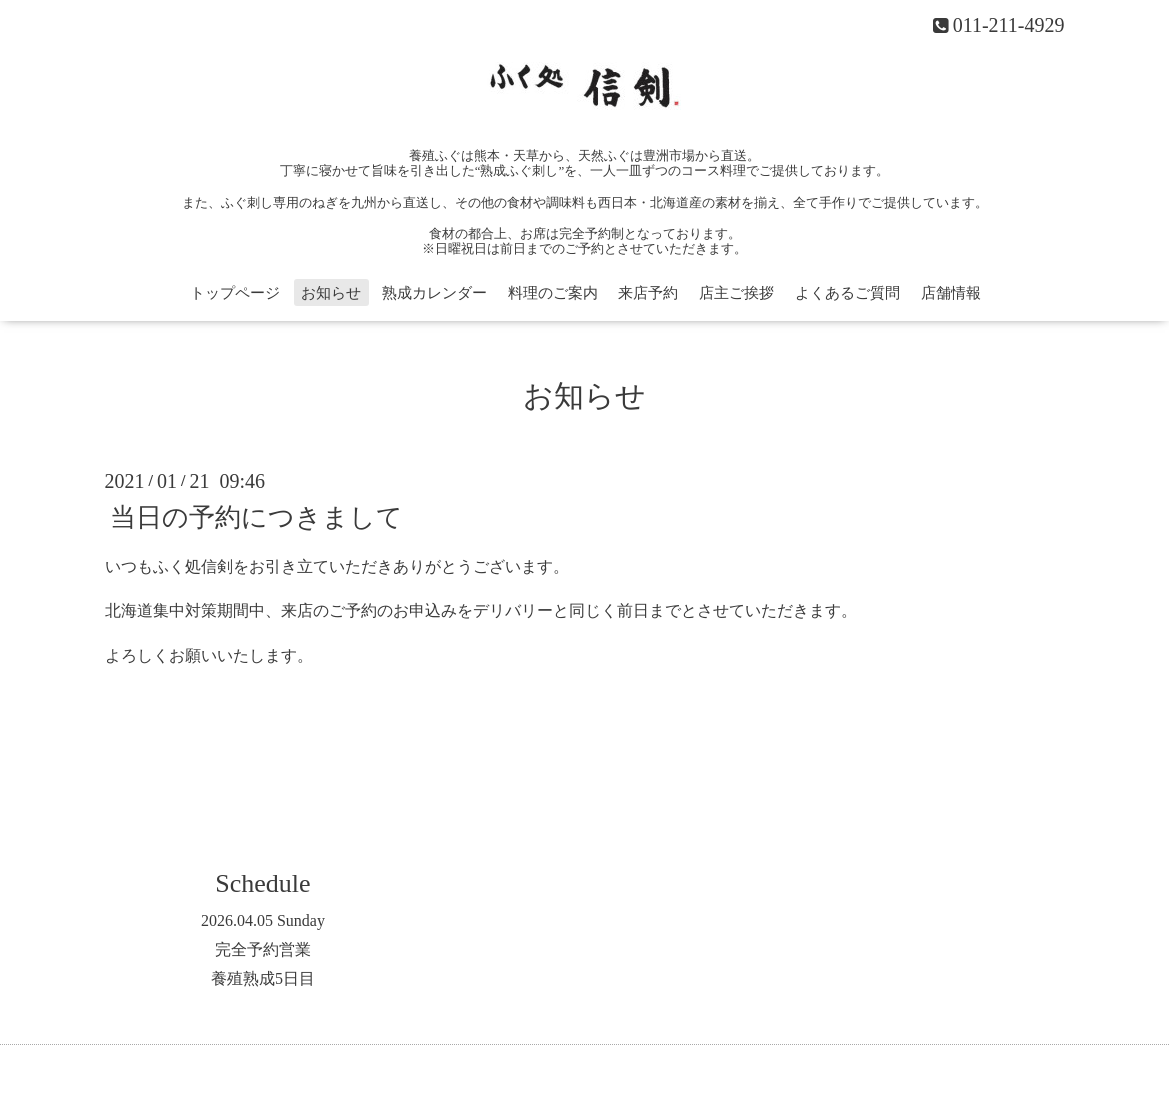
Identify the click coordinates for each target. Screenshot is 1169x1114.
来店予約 (648, 293)
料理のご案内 (553, 293)
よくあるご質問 (847, 293)
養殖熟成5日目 (263, 978)
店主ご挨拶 (736, 293)
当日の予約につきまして (256, 516)
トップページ (235, 293)
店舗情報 (951, 293)
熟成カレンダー (434, 293)
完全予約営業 (263, 949)
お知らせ (331, 293)
